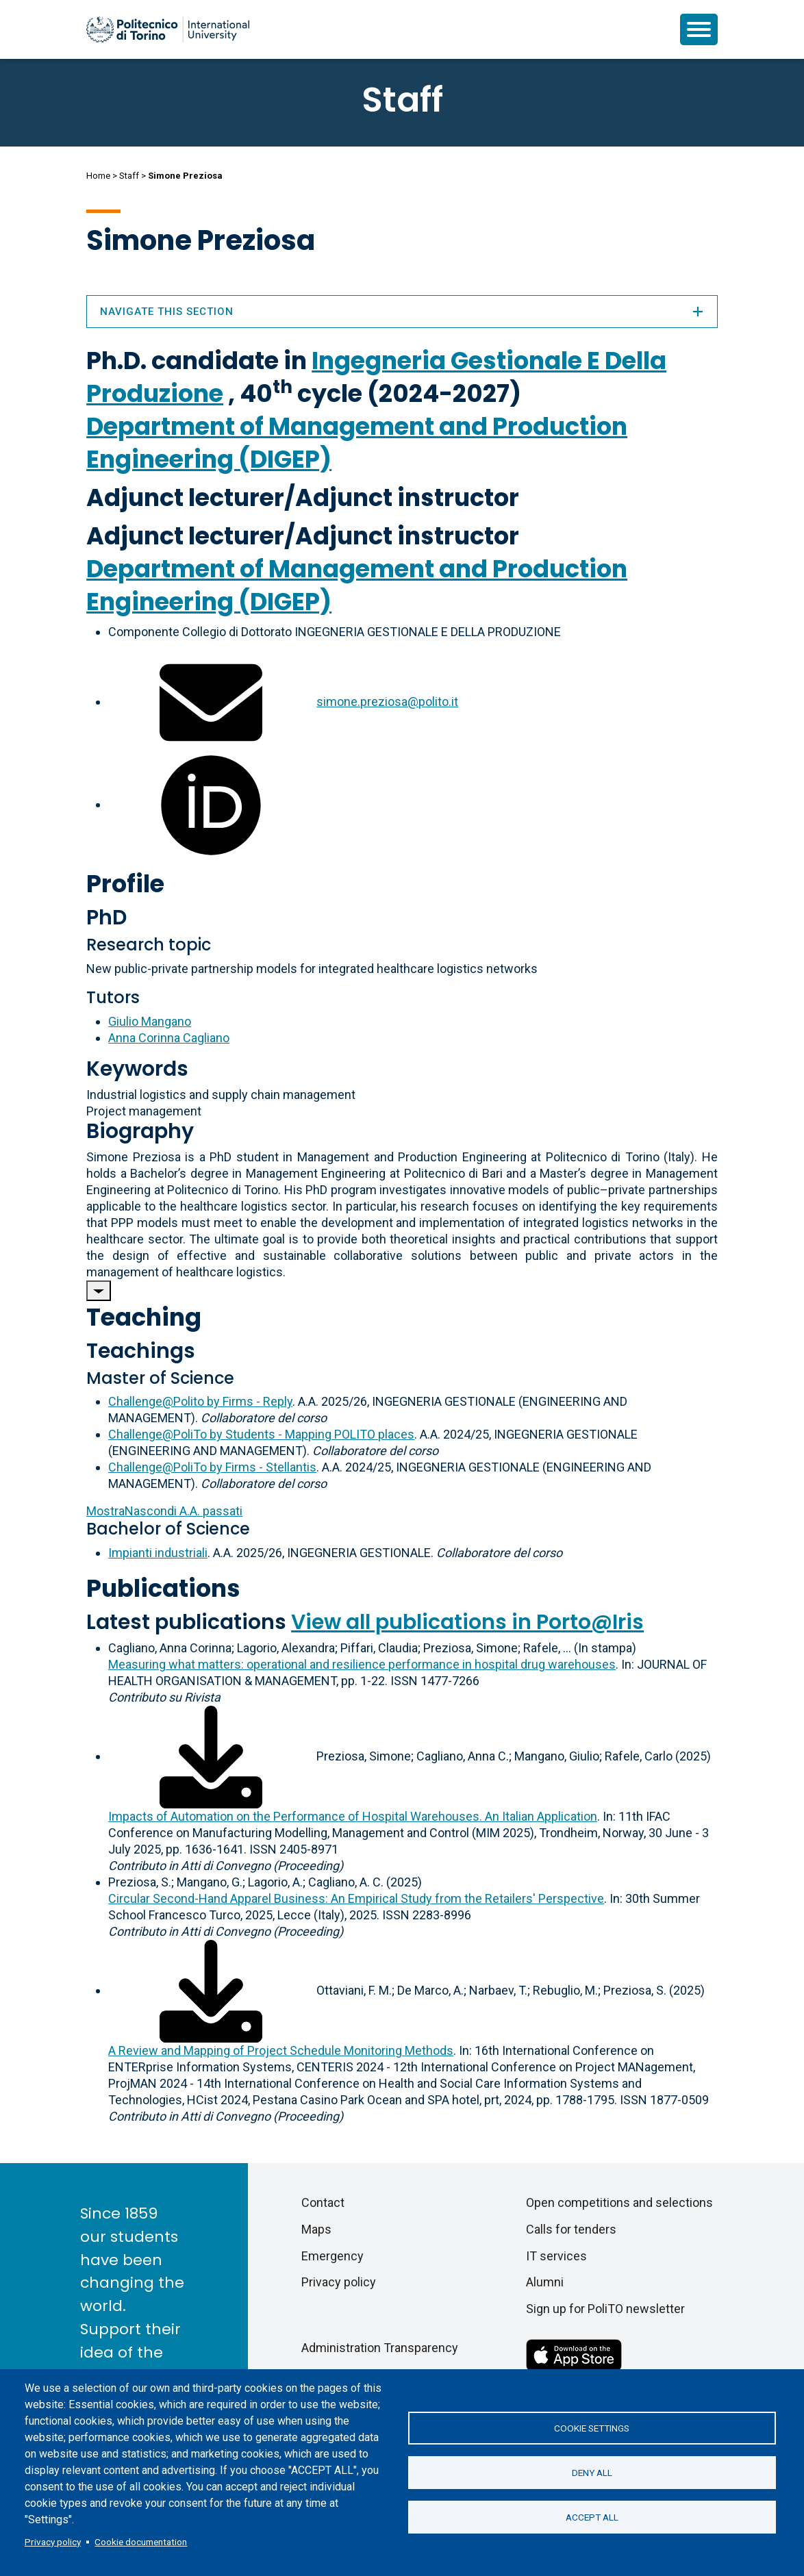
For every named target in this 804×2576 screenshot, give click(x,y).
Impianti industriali (158, 1552)
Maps (316, 2229)
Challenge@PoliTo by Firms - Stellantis (212, 1467)
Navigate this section (402, 311)
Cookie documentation (141, 2541)
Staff (129, 176)
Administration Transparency (379, 2347)
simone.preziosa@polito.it (387, 701)
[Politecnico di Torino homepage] (167, 29)
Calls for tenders (571, 2229)
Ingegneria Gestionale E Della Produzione (376, 377)
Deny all (592, 2472)
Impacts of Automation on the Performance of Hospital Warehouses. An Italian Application (352, 1816)
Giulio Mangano (149, 1021)
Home (98, 176)
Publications (163, 1588)
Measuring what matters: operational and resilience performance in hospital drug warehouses (362, 1664)
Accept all (592, 2517)
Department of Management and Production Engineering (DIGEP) (356, 442)
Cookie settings (591, 2428)
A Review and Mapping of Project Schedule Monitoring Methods (280, 2050)
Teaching (143, 1317)
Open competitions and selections (619, 2202)
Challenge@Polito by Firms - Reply (200, 1401)
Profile (125, 883)
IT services (556, 2256)
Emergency (332, 2256)
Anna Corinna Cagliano (168, 1038)
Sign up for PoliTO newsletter (605, 2308)
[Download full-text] (211, 1756)
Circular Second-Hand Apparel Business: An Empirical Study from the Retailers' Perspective (356, 1898)
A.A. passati (164, 1511)
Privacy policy (53, 2541)
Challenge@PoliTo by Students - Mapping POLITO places (261, 1434)
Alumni (545, 2282)
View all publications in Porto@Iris (467, 1622)
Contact (322, 2202)
